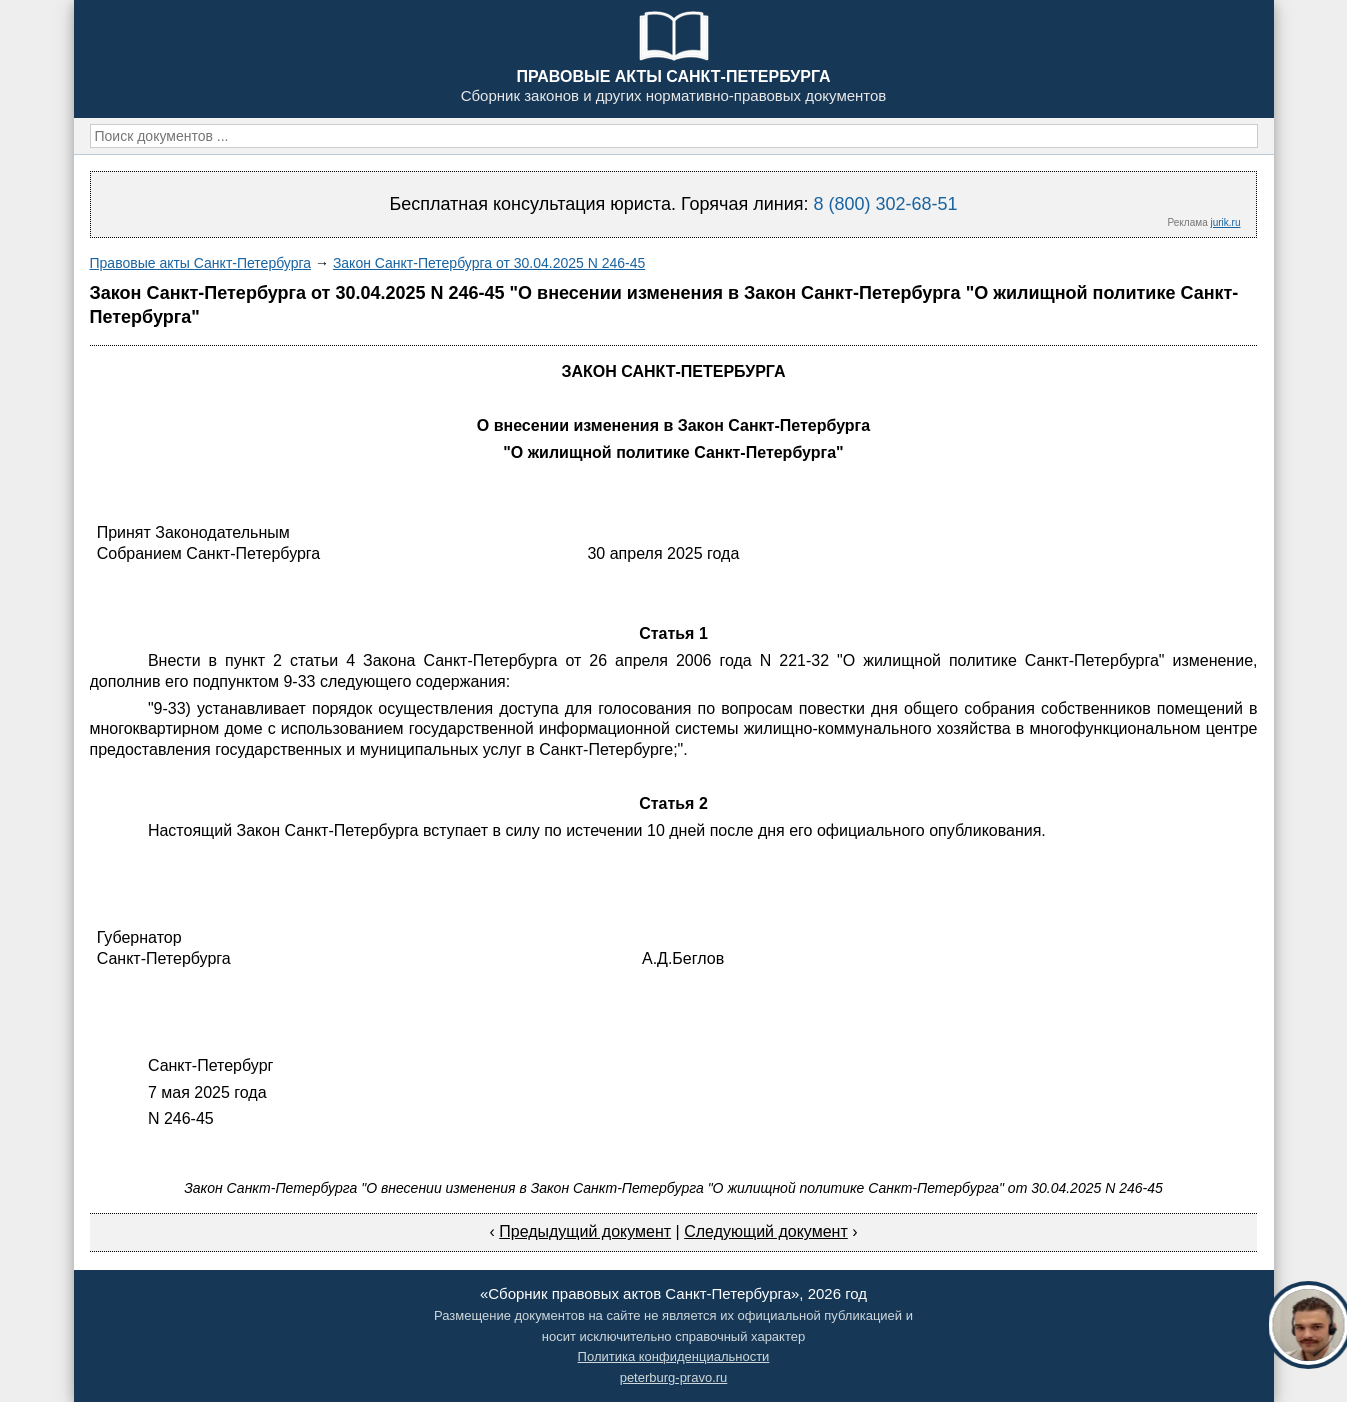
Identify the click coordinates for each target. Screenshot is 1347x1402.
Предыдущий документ (585, 1231)
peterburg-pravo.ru (674, 1377)
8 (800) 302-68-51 (885, 204)
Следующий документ (766, 1231)
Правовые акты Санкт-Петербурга (201, 263)
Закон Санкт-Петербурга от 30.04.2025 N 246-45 (489, 263)
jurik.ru (1225, 222)
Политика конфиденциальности (674, 1356)
